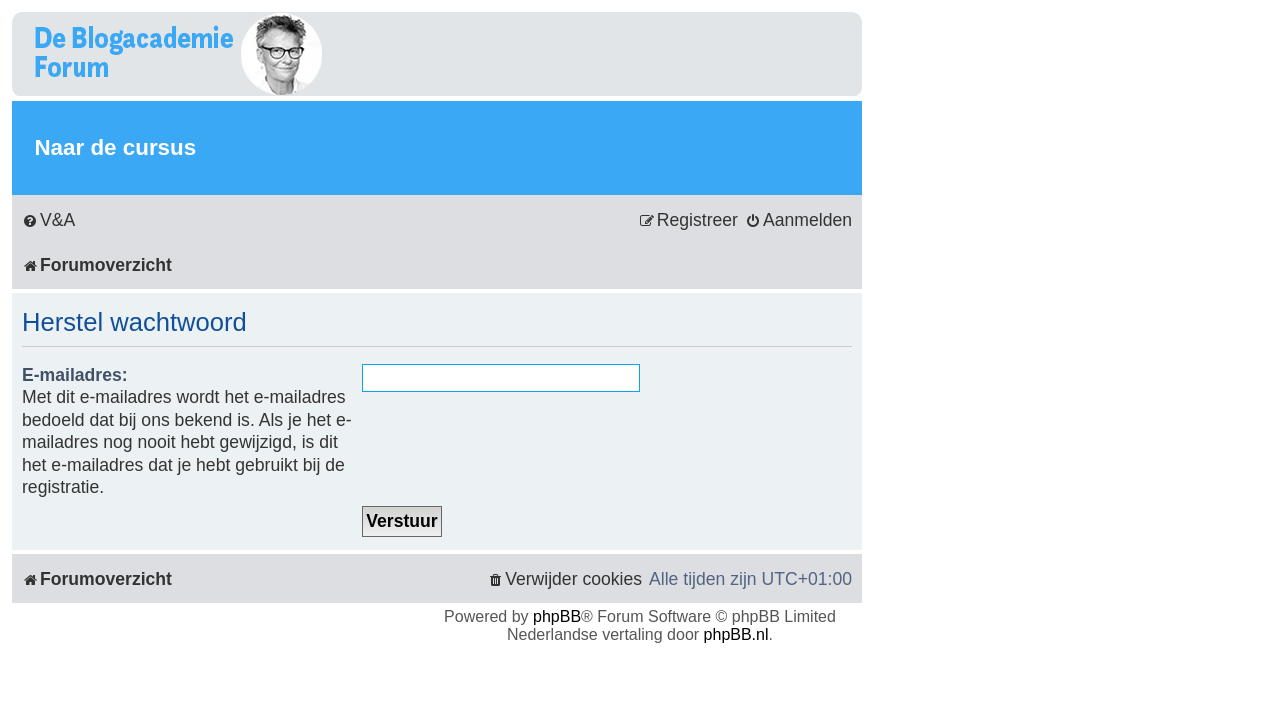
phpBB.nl (736, 634)
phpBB (557, 616)
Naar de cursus (115, 147)
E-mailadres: (75, 375)
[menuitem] (48, 220)
